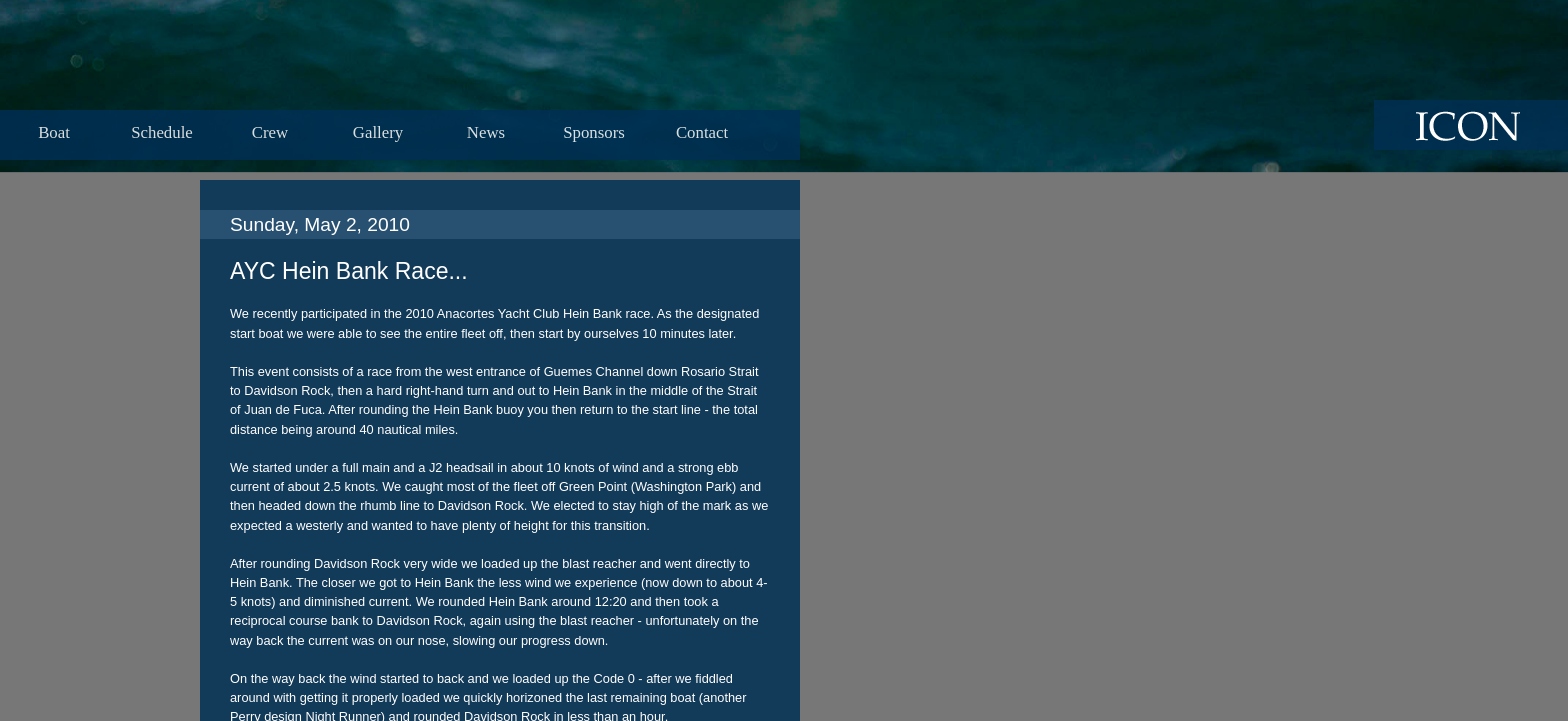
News (486, 132)
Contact (702, 132)
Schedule (162, 132)
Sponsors (594, 132)
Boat (54, 132)
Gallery (378, 132)
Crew (270, 132)
